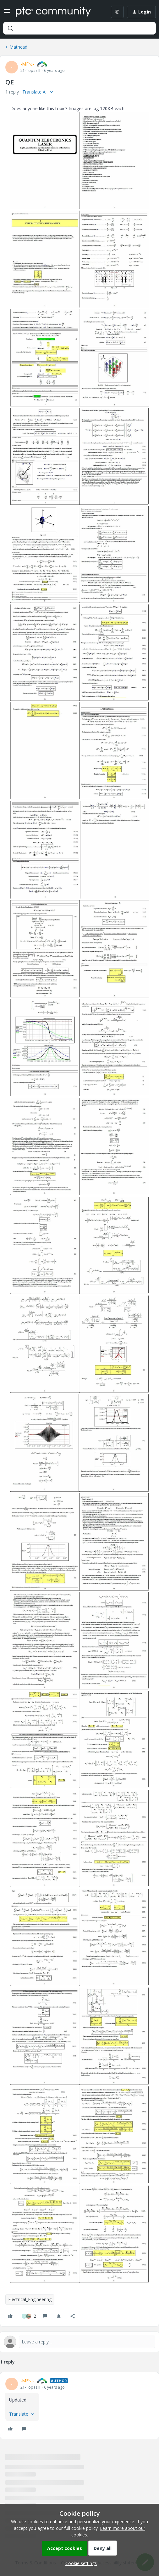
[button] (7, 13)
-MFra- (27, 64)
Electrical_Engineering (30, 2299)
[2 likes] (29, 2316)
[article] (79, 2405)
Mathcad (18, 47)
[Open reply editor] (79, 2342)
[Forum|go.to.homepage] (53, 12)
